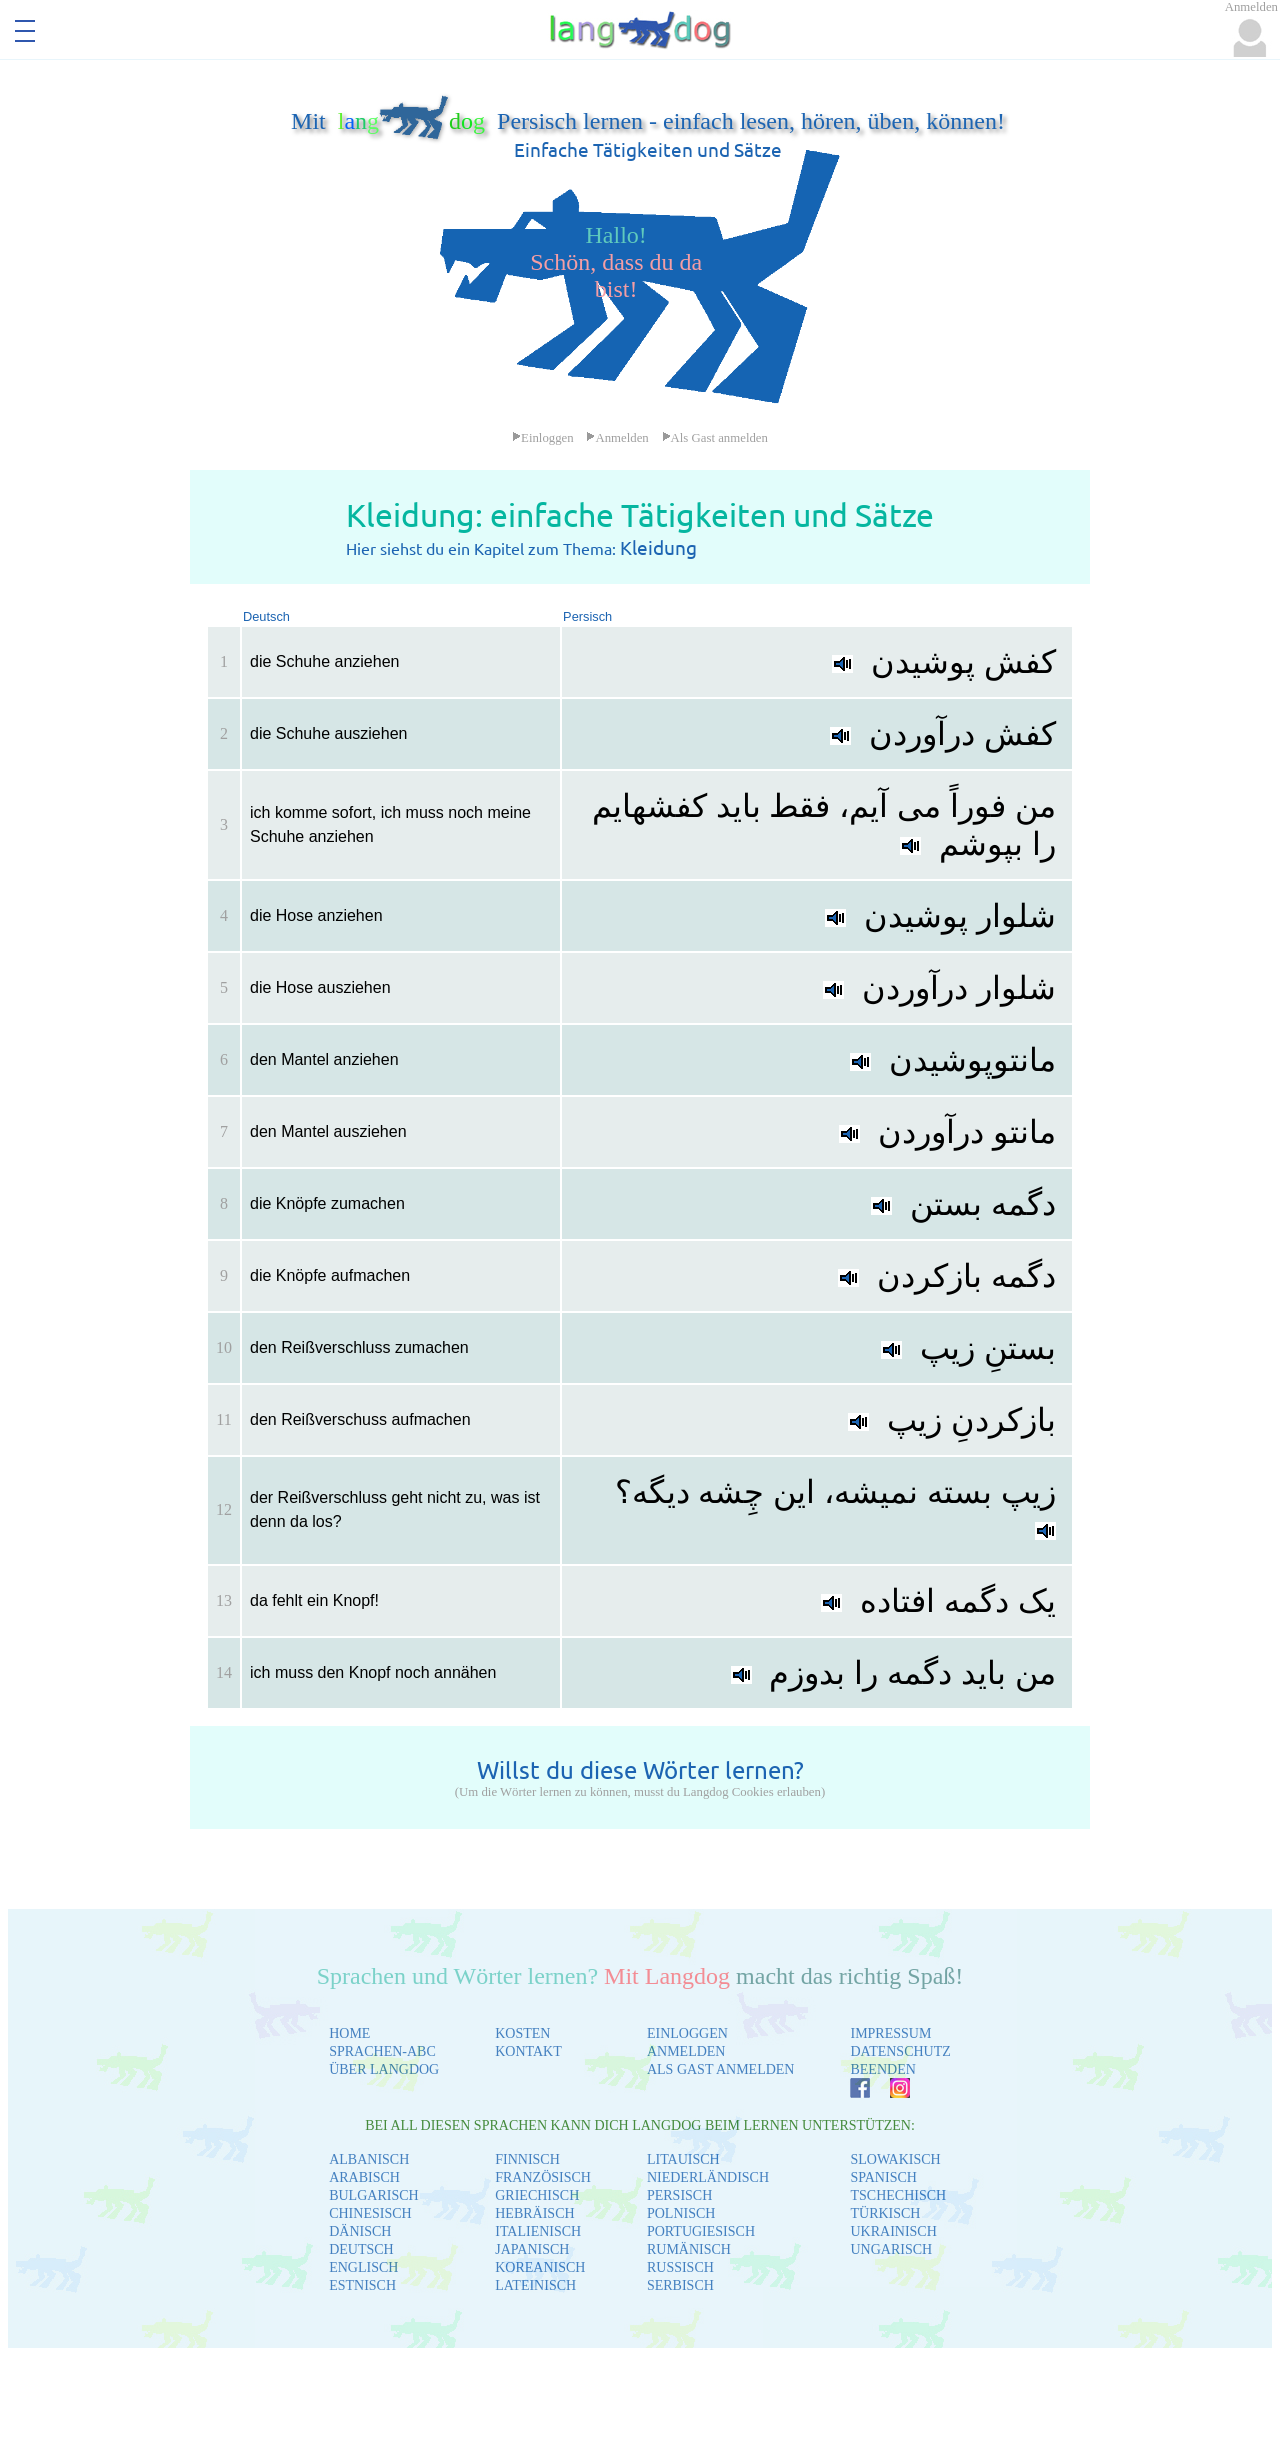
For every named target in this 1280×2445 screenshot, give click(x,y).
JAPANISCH (532, 2249)
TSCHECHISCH (898, 2195)
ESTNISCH (362, 2285)
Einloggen (543, 438)
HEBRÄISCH (534, 2213)
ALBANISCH (369, 2159)
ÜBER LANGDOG (384, 2069)
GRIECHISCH (537, 2195)
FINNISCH (527, 2159)
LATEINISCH (535, 2285)
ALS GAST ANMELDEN (721, 2069)
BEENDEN (882, 2069)
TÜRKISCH (885, 2213)
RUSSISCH (680, 2267)
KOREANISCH (540, 2267)
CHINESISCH (370, 2213)
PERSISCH (679, 2195)
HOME (349, 2033)
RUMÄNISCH (689, 2249)
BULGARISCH (373, 2195)
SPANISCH (883, 2177)
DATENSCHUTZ (900, 2051)
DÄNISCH (360, 2231)
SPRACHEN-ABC (382, 2051)
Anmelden (617, 438)
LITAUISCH (683, 2159)
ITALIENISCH (538, 2231)
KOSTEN (522, 2033)
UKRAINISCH (893, 2231)
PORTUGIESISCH (701, 2231)
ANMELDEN (686, 2051)
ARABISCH (364, 2177)
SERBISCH (680, 2285)
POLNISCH (681, 2213)
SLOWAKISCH (895, 2159)
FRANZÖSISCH (543, 2177)
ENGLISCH (363, 2267)
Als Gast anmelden (715, 438)
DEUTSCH (361, 2249)
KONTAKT (528, 2051)
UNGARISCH (891, 2249)
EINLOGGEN (687, 2033)
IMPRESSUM (890, 2033)
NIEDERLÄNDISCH (708, 2177)
